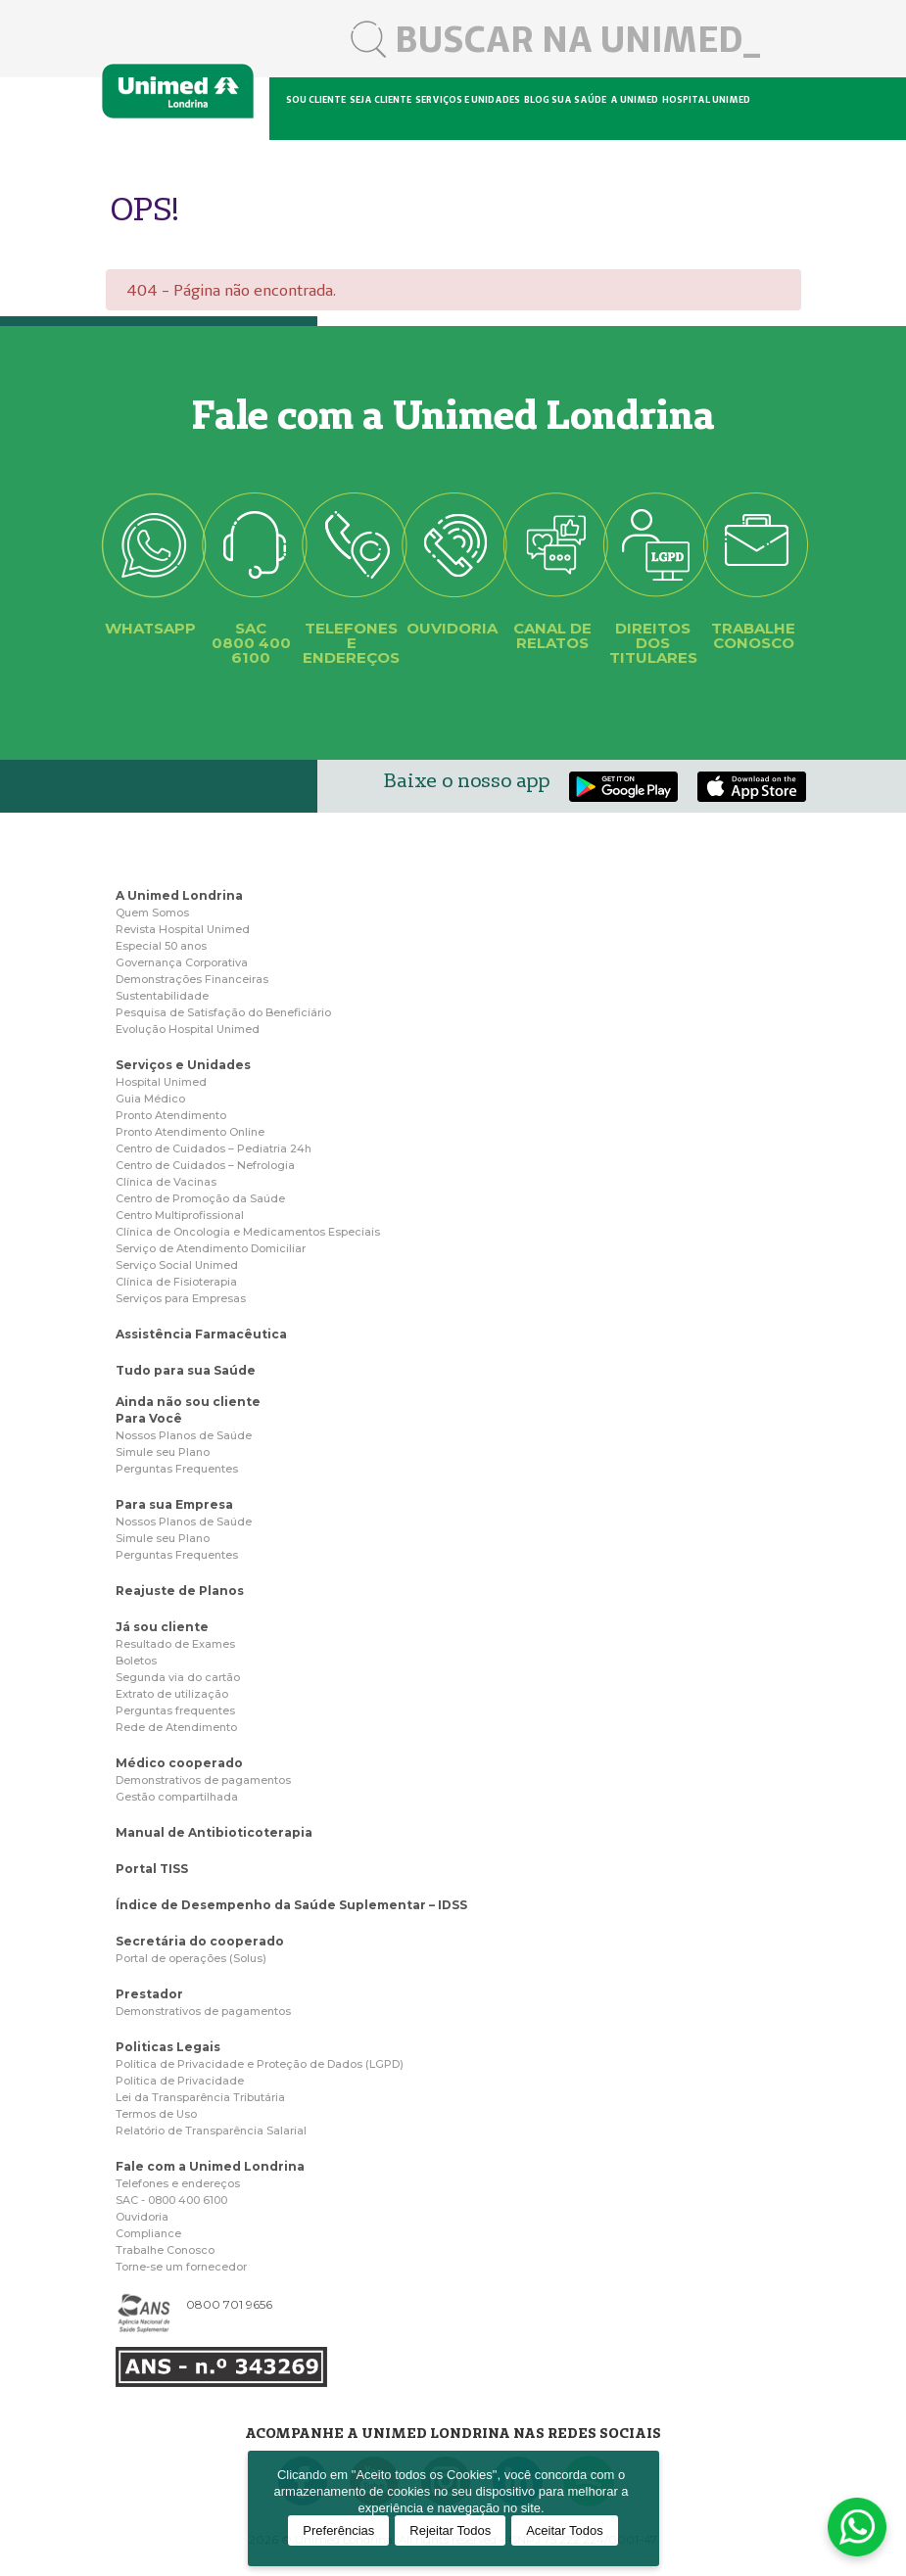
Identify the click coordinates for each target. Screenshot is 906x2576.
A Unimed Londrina (179, 895)
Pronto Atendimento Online (190, 1132)
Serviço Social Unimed (177, 1265)
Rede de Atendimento (176, 1727)
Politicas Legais (168, 2046)
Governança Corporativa (182, 962)
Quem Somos (152, 912)
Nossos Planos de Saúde (184, 1435)
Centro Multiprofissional (180, 1215)
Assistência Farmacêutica (201, 1334)
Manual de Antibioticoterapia (214, 1832)
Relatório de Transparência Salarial (211, 2130)
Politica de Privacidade (180, 2080)
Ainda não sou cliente (188, 1401)
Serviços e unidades (467, 99)
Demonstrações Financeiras (192, 979)
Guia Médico (150, 1098)
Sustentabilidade (162, 996)
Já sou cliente (162, 1626)
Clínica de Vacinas (166, 1182)
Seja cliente (380, 99)
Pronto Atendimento (171, 1115)
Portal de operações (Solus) (191, 1958)
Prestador (149, 1994)
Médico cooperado (179, 1763)
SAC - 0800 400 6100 (171, 2200)
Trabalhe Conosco (165, 2250)
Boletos (136, 1660)
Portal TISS (152, 1868)
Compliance (148, 2233)
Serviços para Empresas (181, 1298)
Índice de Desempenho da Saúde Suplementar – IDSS (291, 1904)
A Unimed (634, 99)
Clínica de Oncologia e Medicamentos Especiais (248, 1232)
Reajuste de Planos (180, 1590)
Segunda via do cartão (178, 1677)
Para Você (149, 1418)
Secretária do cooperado (200, 1941)
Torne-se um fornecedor (181, 2266)
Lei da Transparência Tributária (200, 2097)
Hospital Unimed (706, 99)
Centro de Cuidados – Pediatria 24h (213, 1148)
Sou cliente (316, 99)
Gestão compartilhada (177, 1796)
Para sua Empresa (174, 1504)
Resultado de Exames (175, 1644)
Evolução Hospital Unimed (188, 1029)
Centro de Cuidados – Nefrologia (205, 1165)
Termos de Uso (156, 2114)
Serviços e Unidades (183, 1064)
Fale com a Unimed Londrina (210, 2166)
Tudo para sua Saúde (186, 1370)
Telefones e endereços (178, 2183)
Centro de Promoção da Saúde (200, 1198)
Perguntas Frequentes (177, 1468)
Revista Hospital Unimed (183, 929)
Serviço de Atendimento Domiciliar (211, 1248)
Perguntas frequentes (175, 1710)
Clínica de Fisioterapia (176, 1281)
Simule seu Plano (163, 1452)
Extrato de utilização (172, 1694)
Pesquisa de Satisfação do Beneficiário (223, 1012)
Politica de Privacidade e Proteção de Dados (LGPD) (260, 2064)
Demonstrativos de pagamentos (203, 1780)
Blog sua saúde (565, 99)
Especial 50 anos (161, 946)
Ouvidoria (142, 2217)
